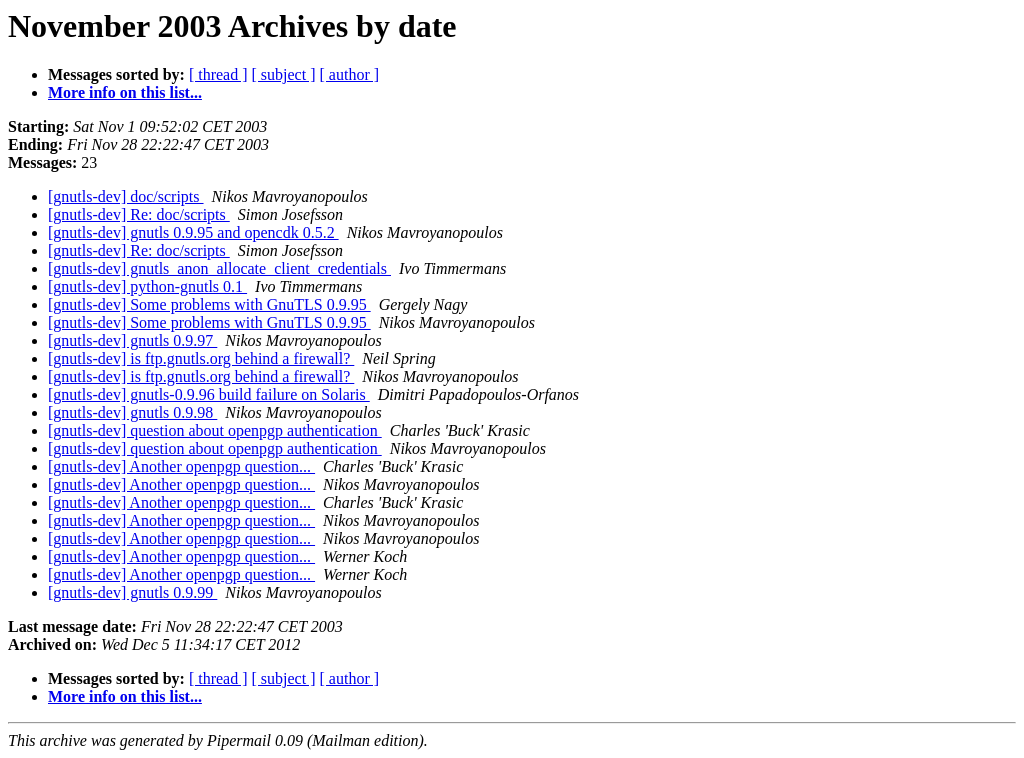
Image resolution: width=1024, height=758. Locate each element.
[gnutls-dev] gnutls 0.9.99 (132, 592)
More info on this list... (125, 92)
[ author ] (350, 74)
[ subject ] (284, 74)
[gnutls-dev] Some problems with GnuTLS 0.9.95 (209, 304)
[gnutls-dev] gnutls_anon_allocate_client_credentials (219, 268)
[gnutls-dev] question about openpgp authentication (215, 430)
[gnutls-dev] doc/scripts (126, 196)
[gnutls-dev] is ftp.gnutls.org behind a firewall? (201, 358)
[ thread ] (218, 74)
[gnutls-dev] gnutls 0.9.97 (132, 340)
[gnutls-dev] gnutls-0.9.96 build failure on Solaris (209, 394)
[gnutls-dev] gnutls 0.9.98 (132, 412)
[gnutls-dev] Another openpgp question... (181, 466)
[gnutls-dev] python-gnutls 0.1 (147, 286)
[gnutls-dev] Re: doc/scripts (139, 214)
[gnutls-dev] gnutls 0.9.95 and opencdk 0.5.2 (193, 232)
